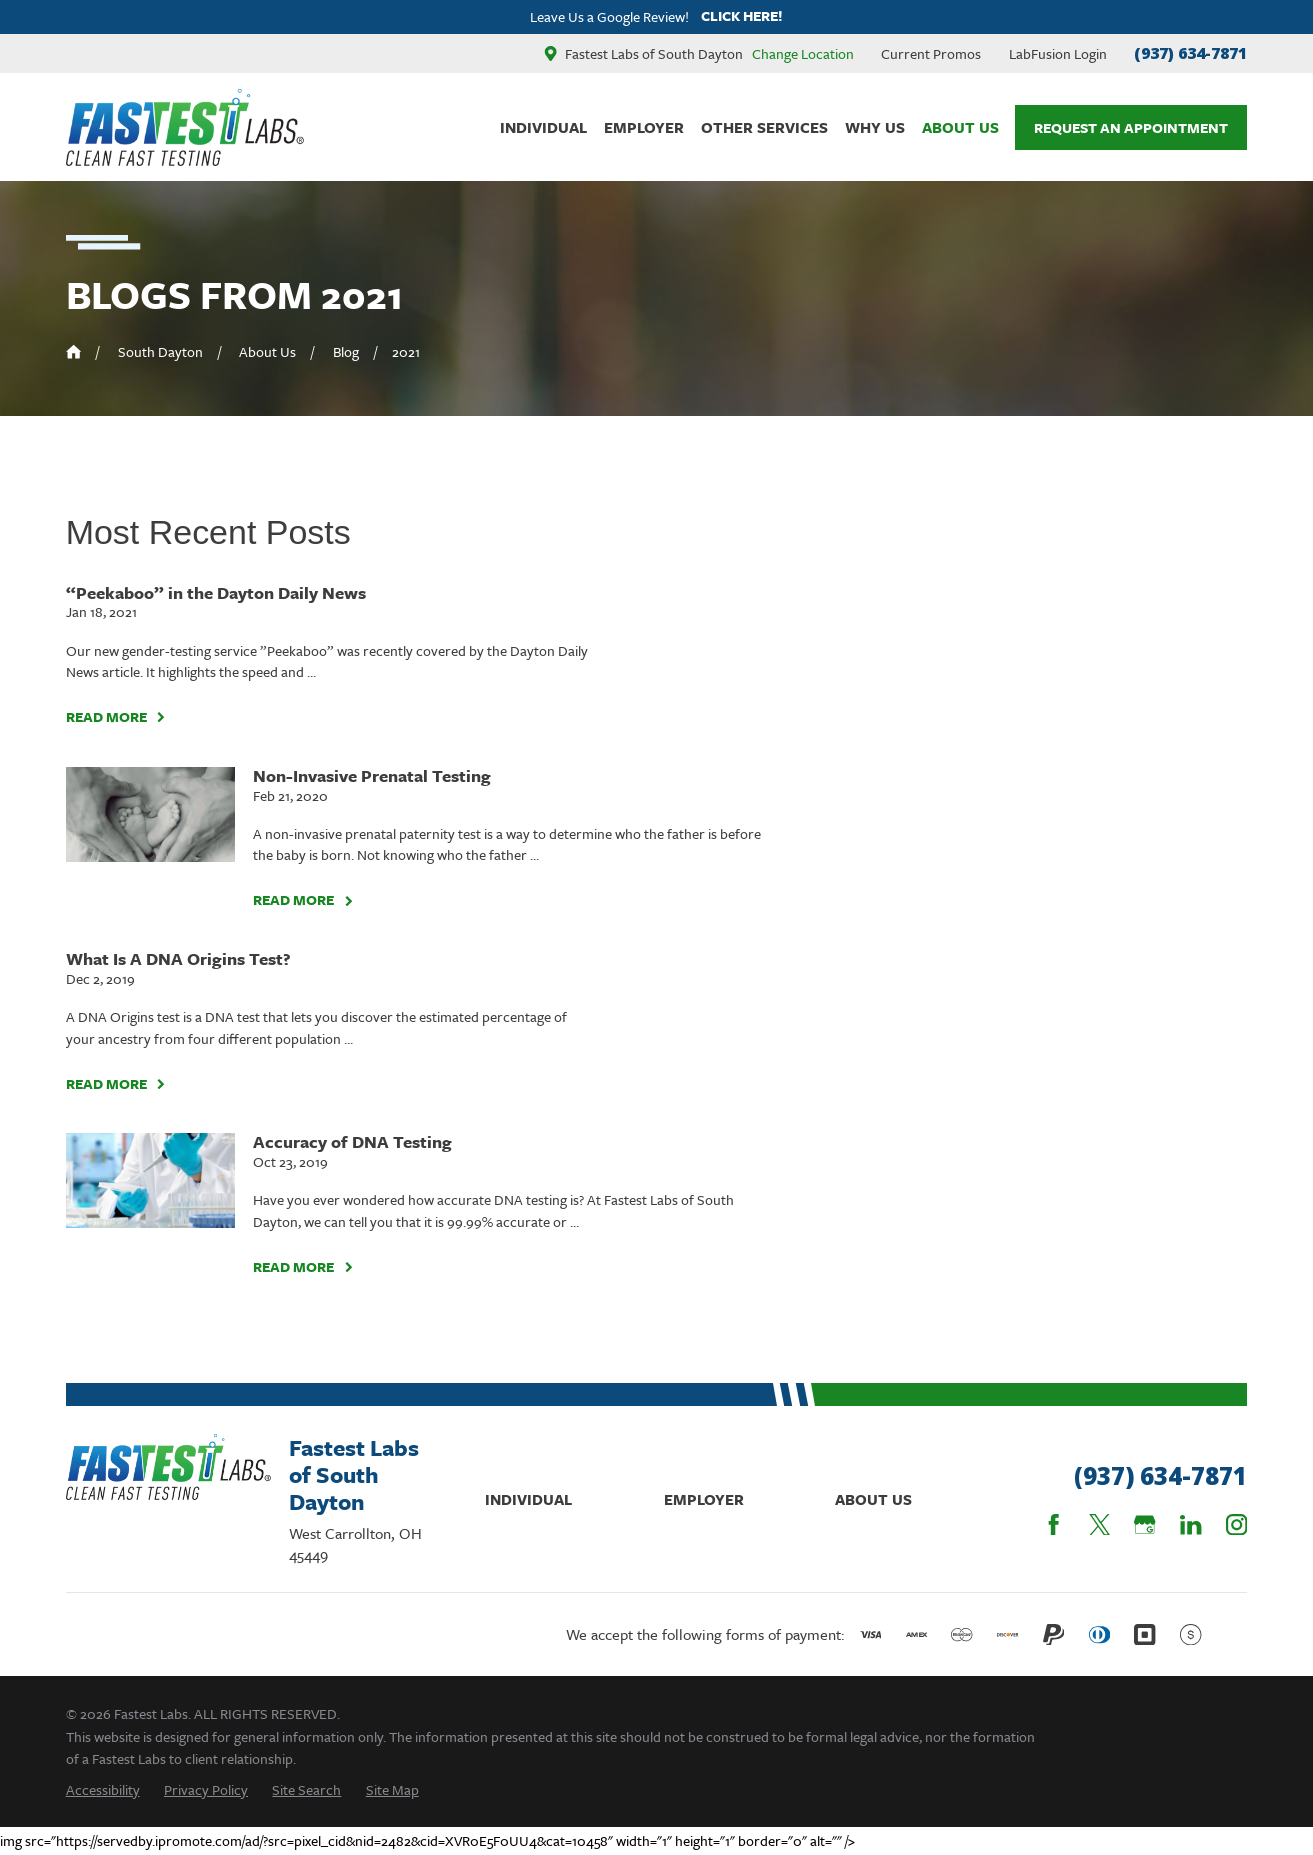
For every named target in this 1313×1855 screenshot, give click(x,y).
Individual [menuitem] (543, 127)
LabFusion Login (1058, 53)
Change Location (803, 53)
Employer (704, 1499)
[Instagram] (1236, 1524)
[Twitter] (1099, 1524)
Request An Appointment (1131, 127)
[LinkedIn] (1190, 1524)
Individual (528, 1499)
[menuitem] (103, 1789)
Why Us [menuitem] (875, 127)
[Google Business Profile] (1144, 1524)
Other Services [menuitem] (764, 127)
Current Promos (931, 53)
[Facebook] (1053, 1524)
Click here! (742, 16)
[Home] (185, 127)
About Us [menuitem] (960, 127)
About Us (873, 1499)
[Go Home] (73, 351)
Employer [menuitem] (644, 127)
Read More (116, 717)
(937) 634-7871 (1190, 53)
